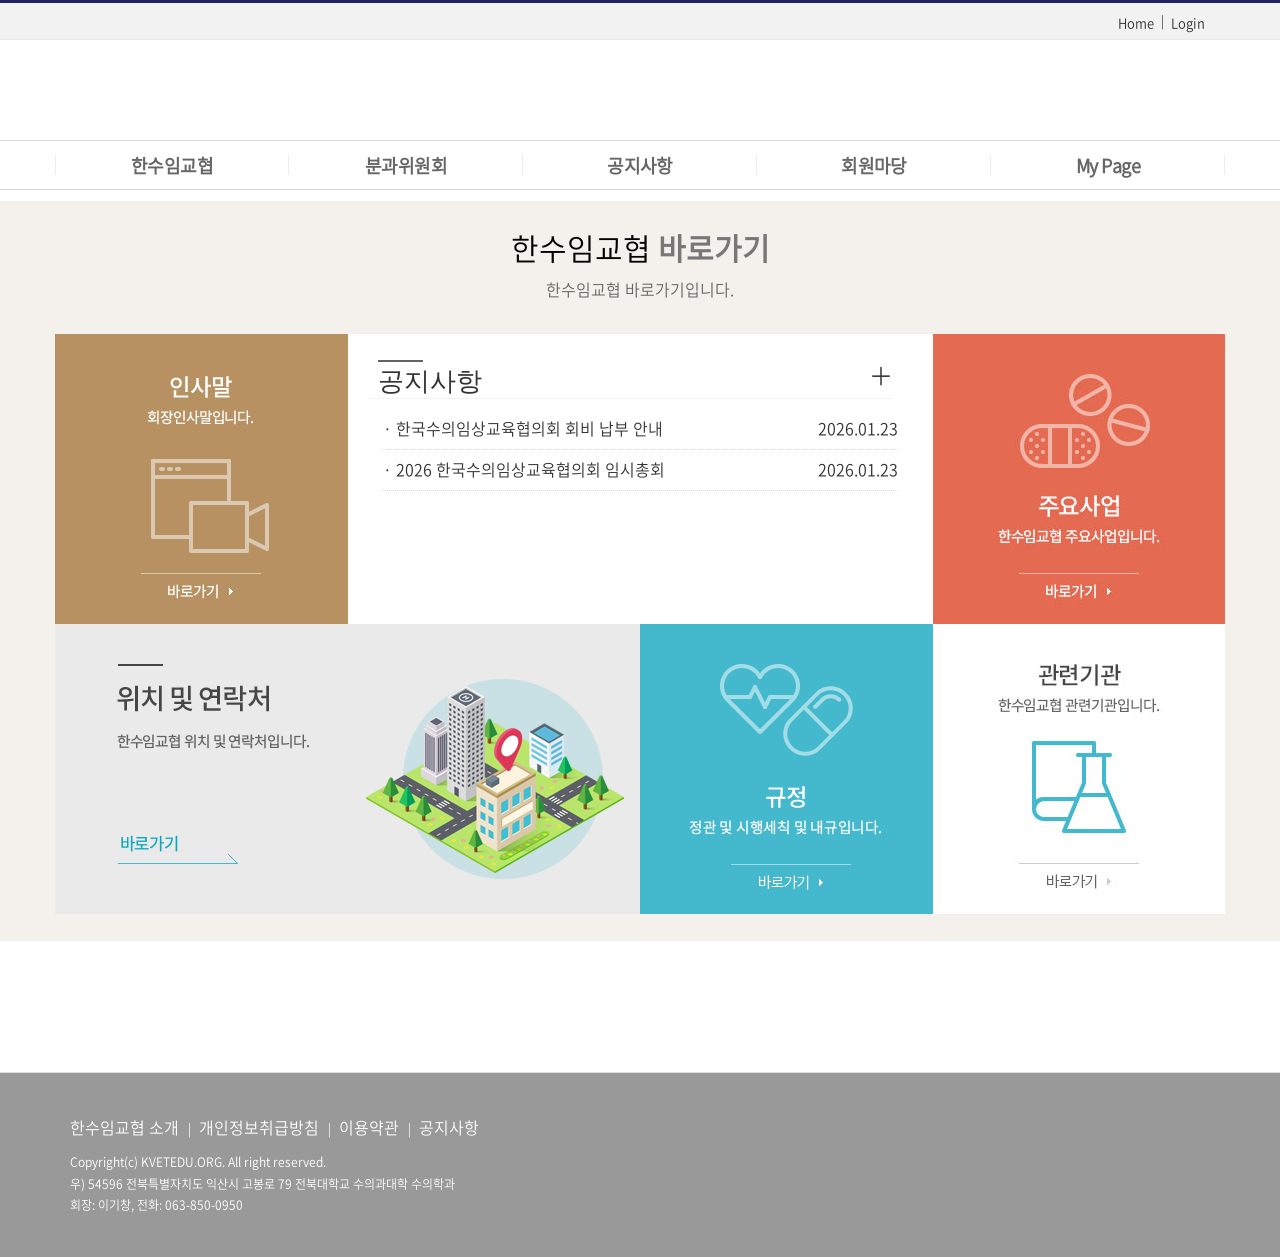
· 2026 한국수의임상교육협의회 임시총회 (524, 469)
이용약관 (369, 1127)
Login (1188, 22)
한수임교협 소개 (124, 1127)
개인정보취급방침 (259, 1127)
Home (1136, 22)
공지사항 (449, 1127)
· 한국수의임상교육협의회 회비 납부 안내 (523, 428)
